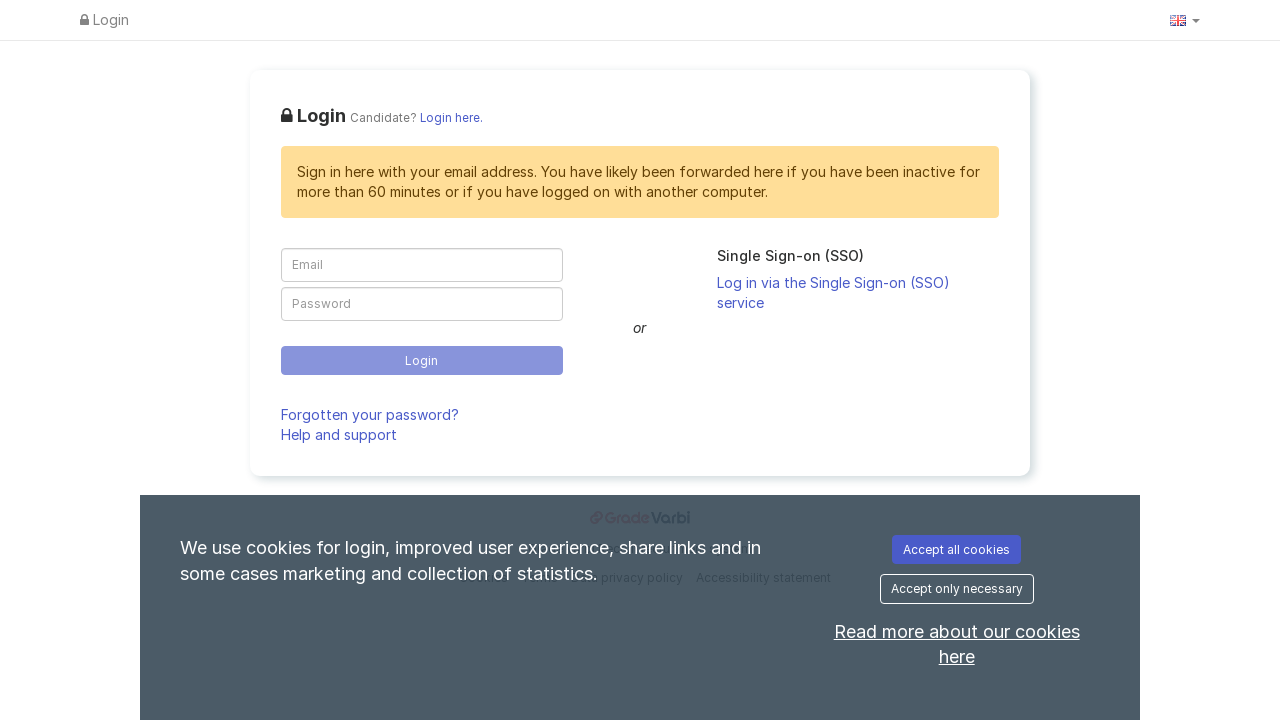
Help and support (339, 434)
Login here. (451, 118)
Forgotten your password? (370, 414)
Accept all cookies (956, 549)
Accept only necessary (957, 588)
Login (104, 19)
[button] (1185, 20)
